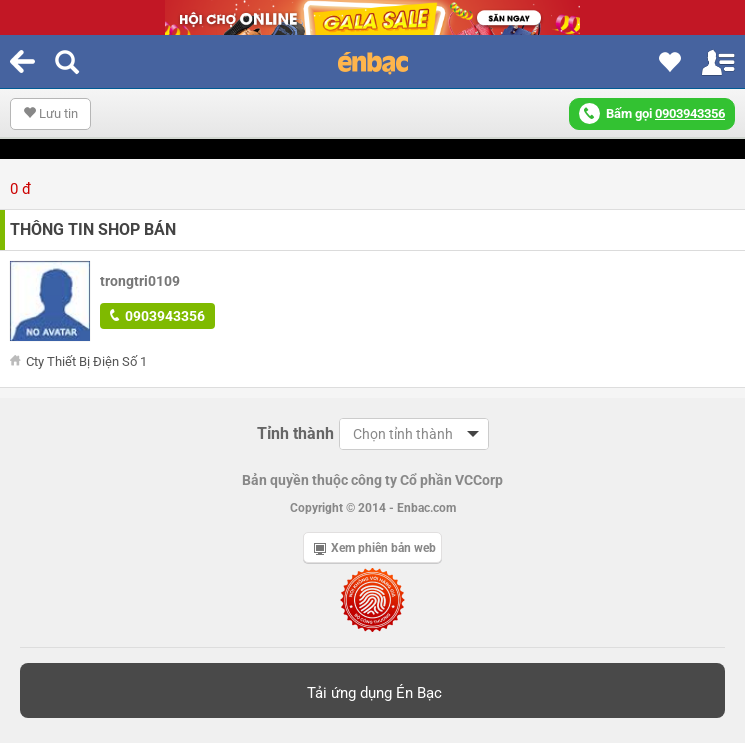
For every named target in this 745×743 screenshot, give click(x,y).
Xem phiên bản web (375, 548)
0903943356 (157, 316)
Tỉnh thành (295, 433)
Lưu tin (50, 113)
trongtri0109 (140, 281)
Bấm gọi (652, 113)
